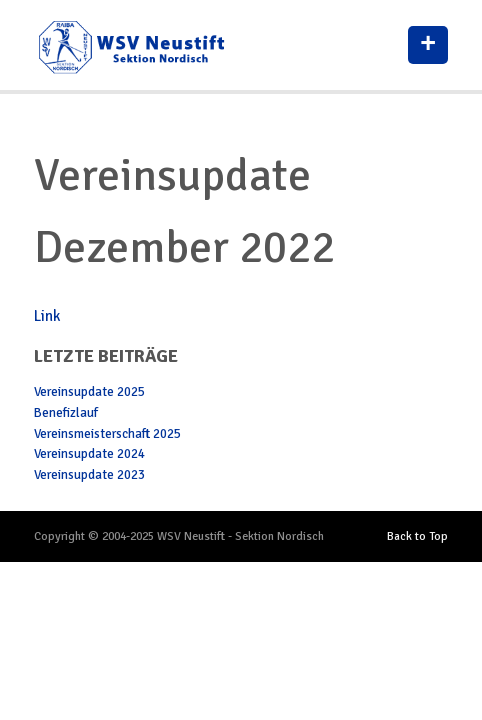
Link (47, 316)
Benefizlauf (66, 413)
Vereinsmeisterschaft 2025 (107, 434)
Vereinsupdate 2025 (89, 392)
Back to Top (417, 536)
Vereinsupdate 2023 (89, 475)
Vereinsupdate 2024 (89, 454)
